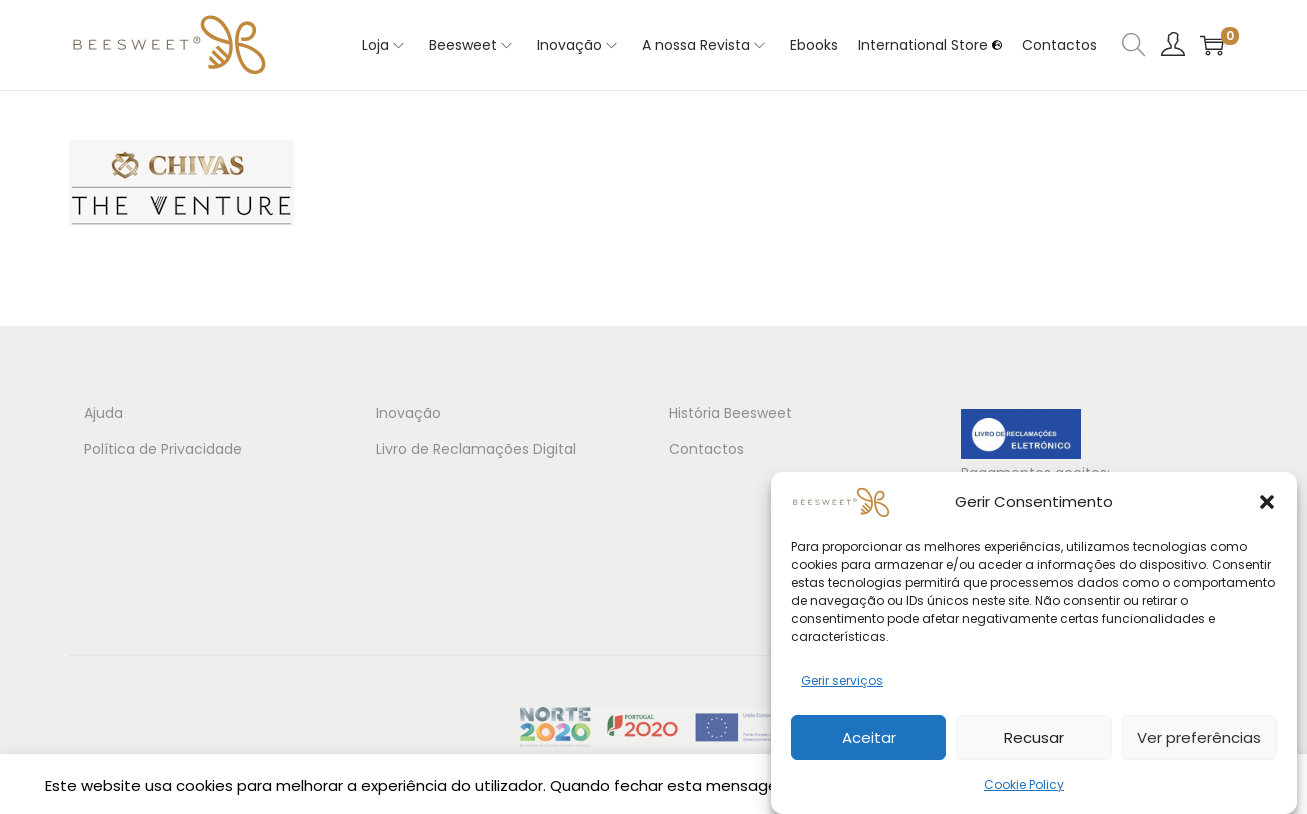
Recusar (1034, 737)
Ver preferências (1199, 737)
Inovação (408, 413)
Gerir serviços (842, 680)
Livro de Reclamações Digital (476, 449)
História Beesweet (730, 413)
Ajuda (103, 413)
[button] (1267, 502)
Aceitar (869, 737)
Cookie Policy (1024, 784)
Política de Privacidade (163, 449)
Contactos (706, 449)
